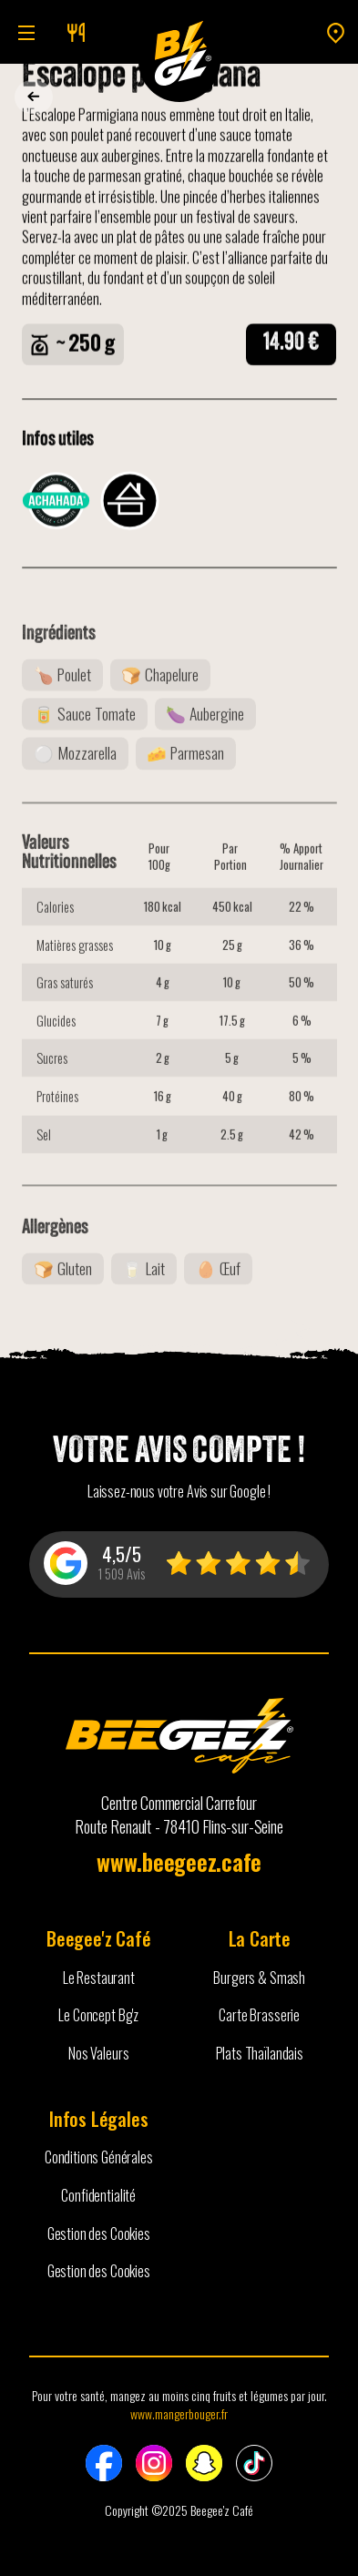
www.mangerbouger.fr (179, 2413)
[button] (23, 32)
